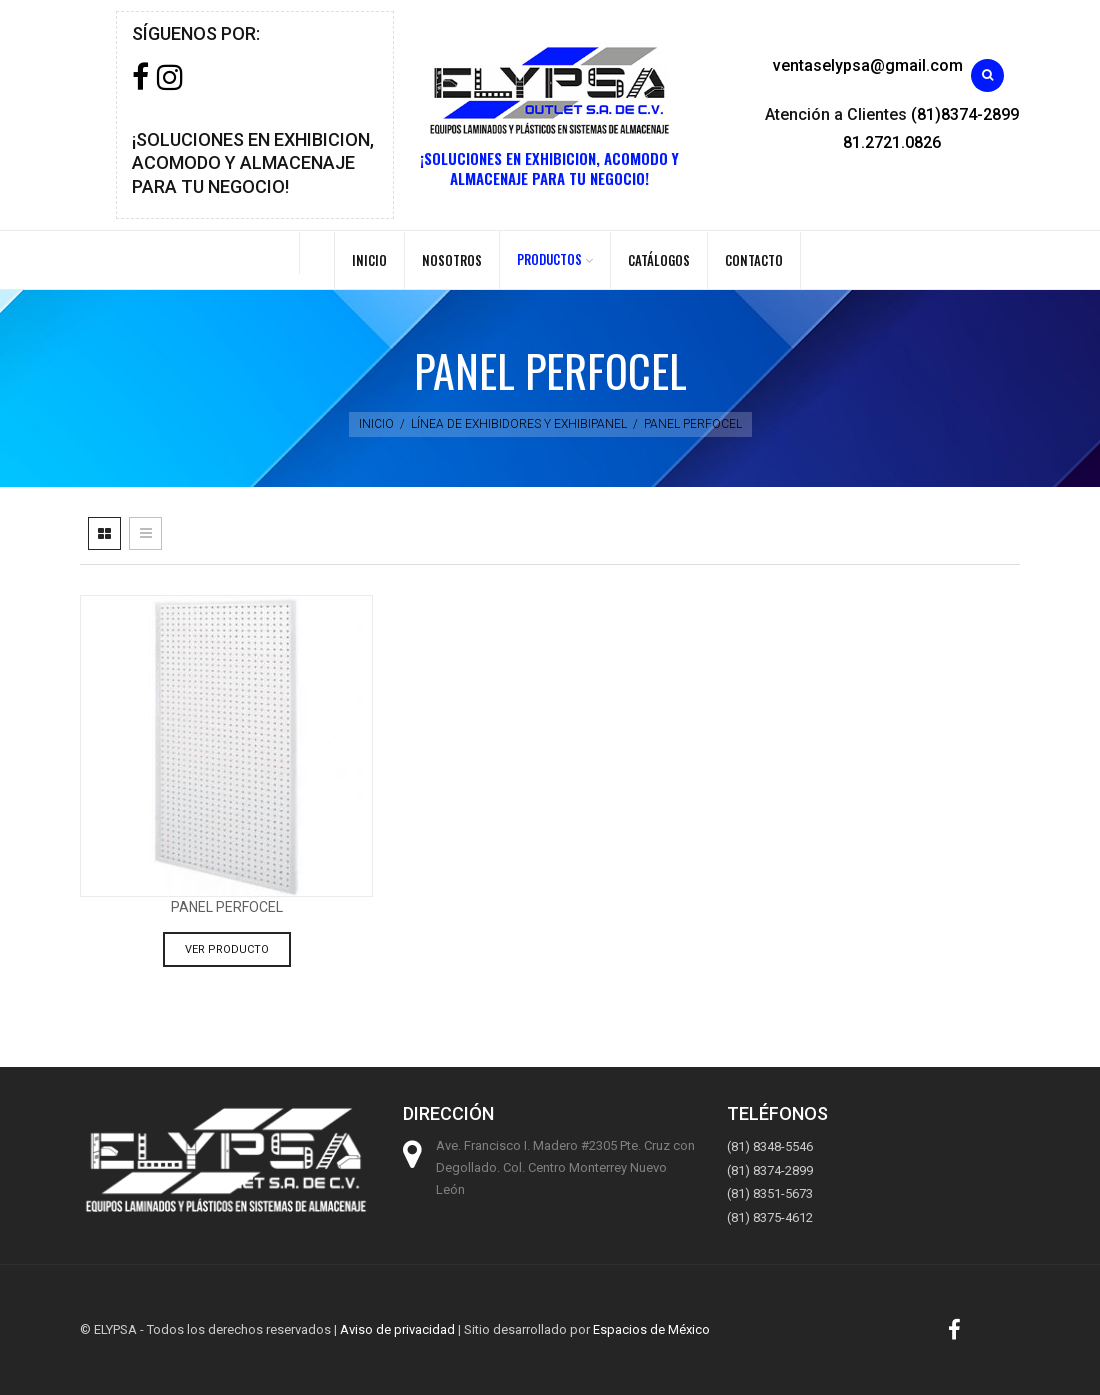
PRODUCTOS (549, 259)
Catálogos (659, 260)
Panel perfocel (227, 907)
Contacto (754, 260)
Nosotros (452, 260)
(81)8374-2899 (965, 114)
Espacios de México (651, 1329)
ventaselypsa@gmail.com (868, 65)
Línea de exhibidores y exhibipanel (519, 424)
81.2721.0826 (892, 142)
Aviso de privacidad (397, 1329)
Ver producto (227, 949)
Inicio (369, 260)
